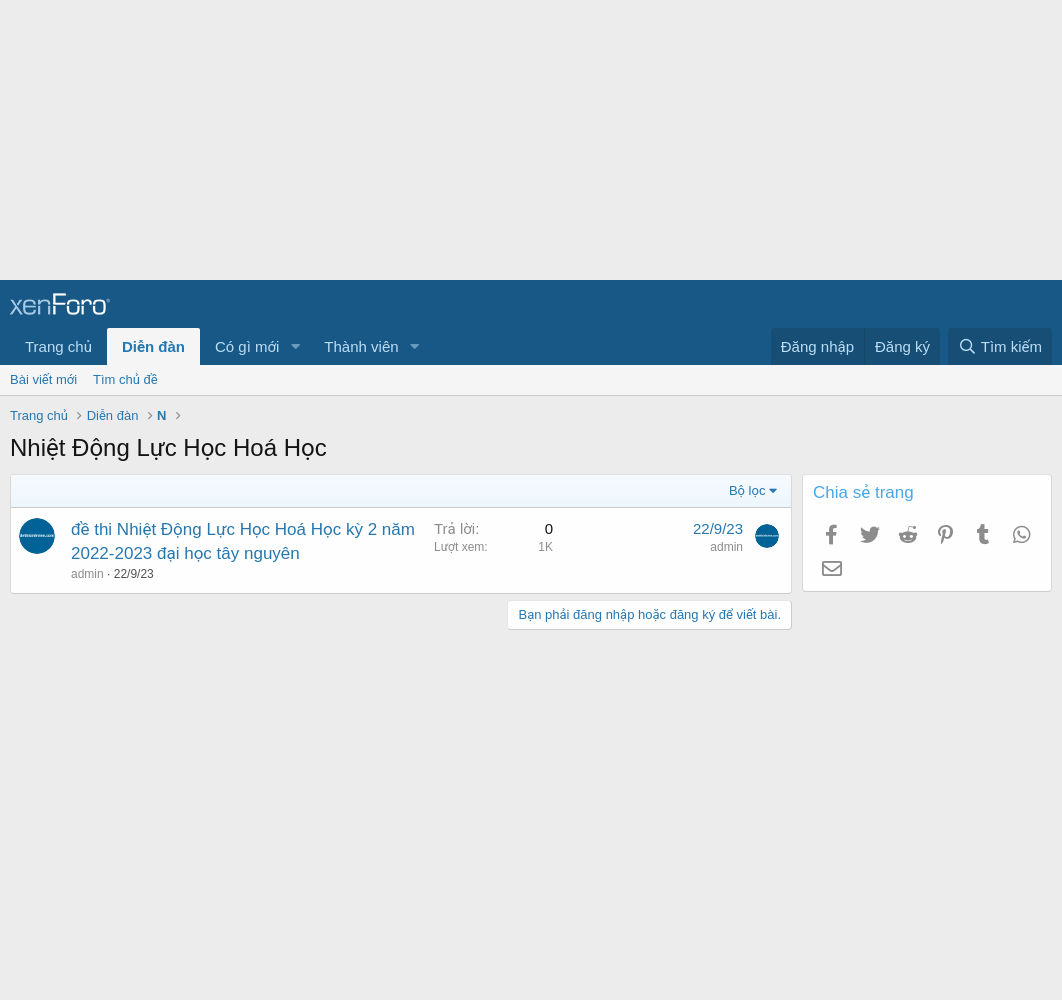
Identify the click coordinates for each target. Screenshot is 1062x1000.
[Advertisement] (523, 140)
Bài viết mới (43, 379)
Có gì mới (247, 346)
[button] (295, 346)
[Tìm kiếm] (1000, 346)
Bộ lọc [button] (747, 490)
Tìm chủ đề (125, 379)
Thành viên (361, 346)
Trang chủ (58, 346)
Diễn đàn (153, 346)
